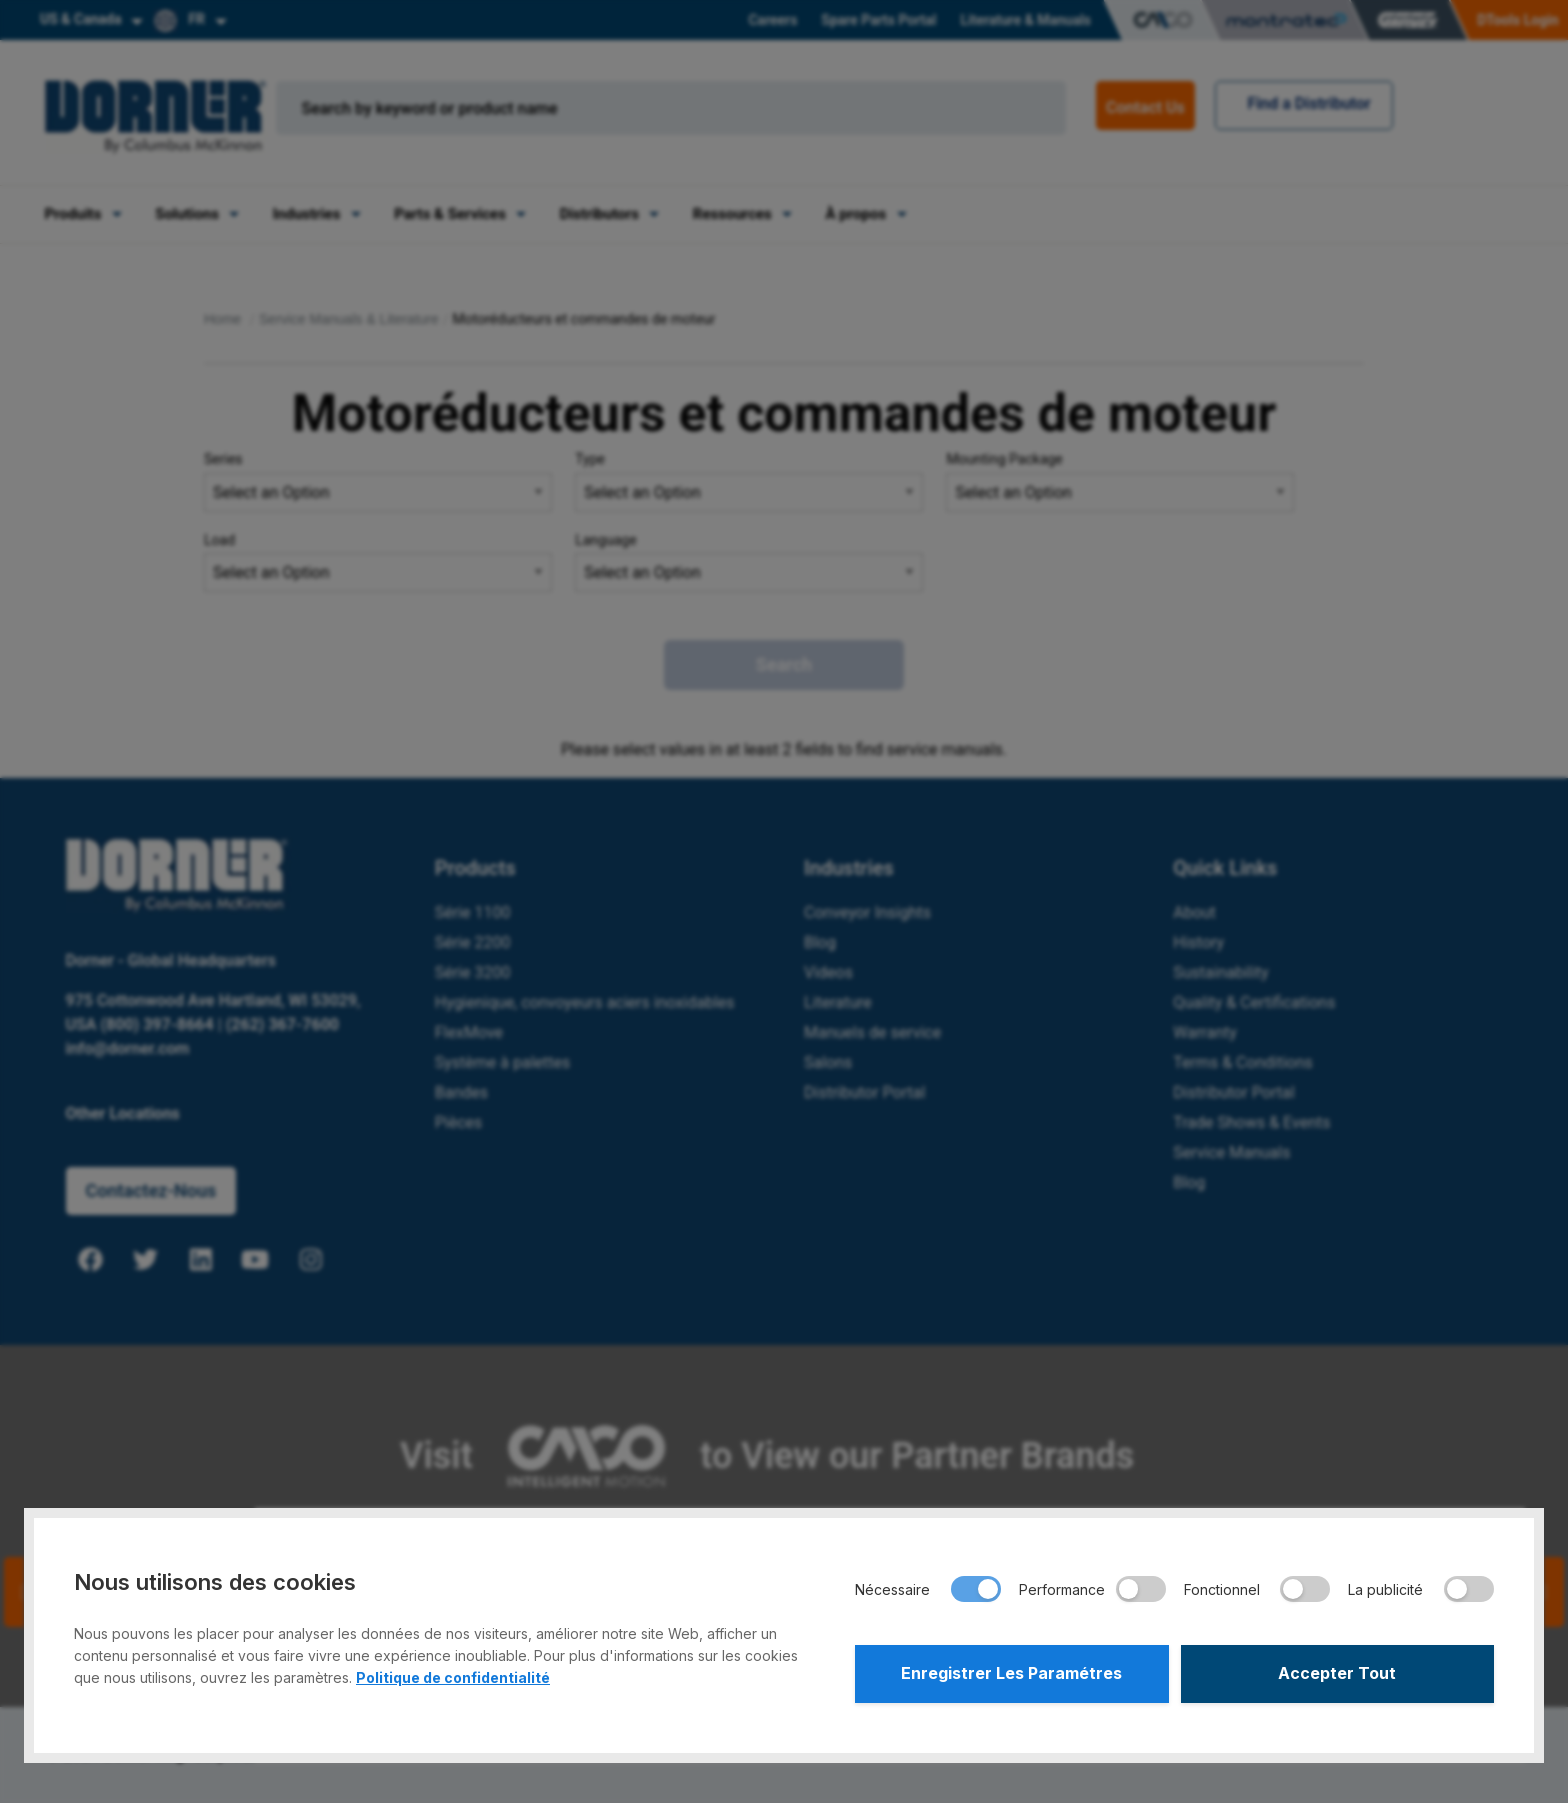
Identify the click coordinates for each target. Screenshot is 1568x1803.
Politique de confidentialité (453, 1677)
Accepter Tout (1337, 1674)
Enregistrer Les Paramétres (1011, 1674)
